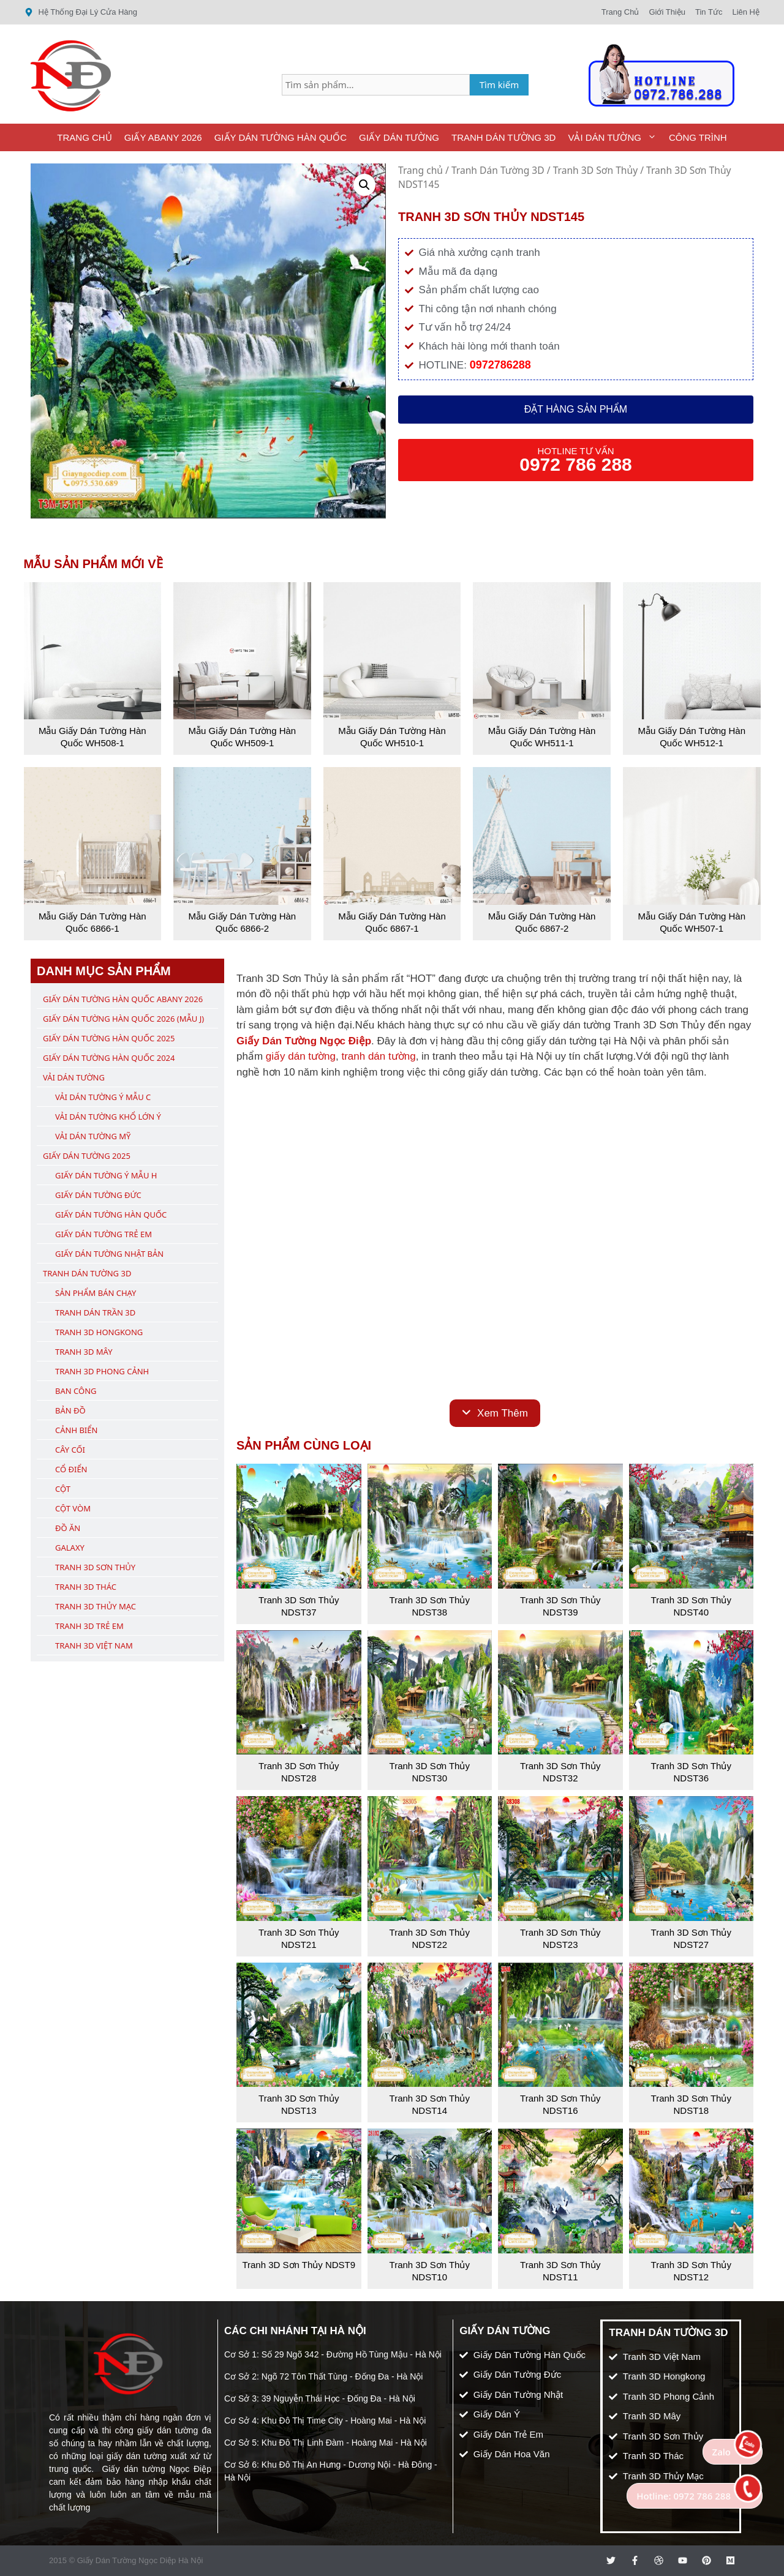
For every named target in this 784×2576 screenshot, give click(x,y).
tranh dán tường (378, 1056)
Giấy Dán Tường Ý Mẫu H (106, 1175)
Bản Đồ (70, 1410)
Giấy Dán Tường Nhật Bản (109, 1253)
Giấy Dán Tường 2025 (86, 1155)
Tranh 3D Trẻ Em (89, 1625)
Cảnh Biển (76, 1430)
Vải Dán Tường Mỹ (92, 1136)
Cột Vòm (73, 1508)
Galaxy (70, 1547)
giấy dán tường (301, 1056)
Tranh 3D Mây (84, 1351)
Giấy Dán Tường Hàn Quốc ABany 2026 (123, 999)
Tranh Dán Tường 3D (503, 137)
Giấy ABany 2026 (163, 137)
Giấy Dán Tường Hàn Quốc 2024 (109, 1057)
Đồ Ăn (67, 1527)
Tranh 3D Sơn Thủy (595, 170)
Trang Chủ (84, 137)
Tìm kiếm (499, 84)
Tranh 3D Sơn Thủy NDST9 (298, 2265)
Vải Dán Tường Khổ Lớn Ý (108, 1116)
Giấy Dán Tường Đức (98, 1194)
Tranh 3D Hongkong (99, 1332)
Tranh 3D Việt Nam (94, 1645)
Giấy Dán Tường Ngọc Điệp (303, 1041)
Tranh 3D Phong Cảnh (102, 1371)
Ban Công (75, 1390)
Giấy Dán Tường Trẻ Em (103, 1234)
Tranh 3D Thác (85, 1586)
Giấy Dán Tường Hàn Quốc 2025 (109, 1038)
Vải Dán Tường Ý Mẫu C (103, 1097)
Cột (62, 1488)
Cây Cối (70, 1449)
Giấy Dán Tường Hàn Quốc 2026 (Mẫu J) (123, 1018)
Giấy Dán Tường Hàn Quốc (280, 137)
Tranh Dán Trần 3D (95, 1312)
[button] (364, 185)
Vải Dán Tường (615, 137)
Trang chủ (420, 170)
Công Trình (698, 137)
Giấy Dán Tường (399, 137)
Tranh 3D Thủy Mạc (95, 1606)
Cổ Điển (71, 1469)
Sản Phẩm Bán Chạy (95, 1292)
